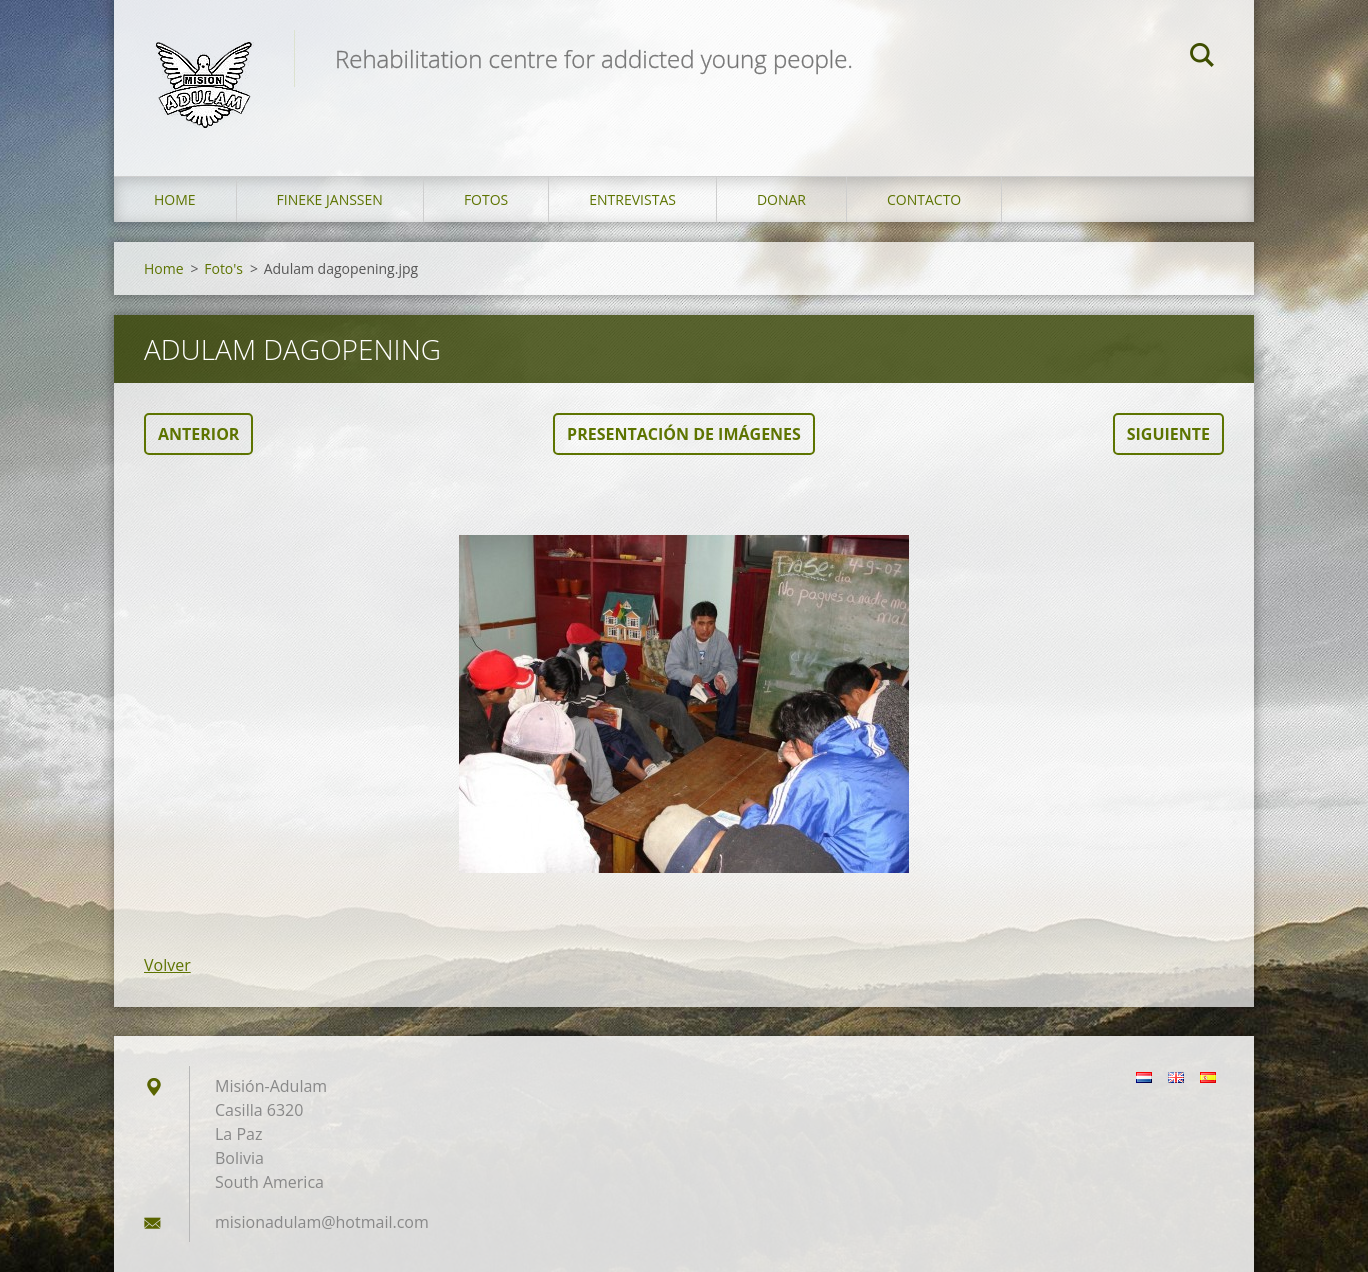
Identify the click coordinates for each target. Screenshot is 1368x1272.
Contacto (924, 199)
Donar (781, 199)
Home (175, 199)
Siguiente (1168, 434)
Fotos (486, 199)
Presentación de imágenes (684, 434)
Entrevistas (632, 199)
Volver (167, 965)
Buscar (1202, 58)
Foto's (223, 268)
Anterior (198, 434)
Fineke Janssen (330, 199)
